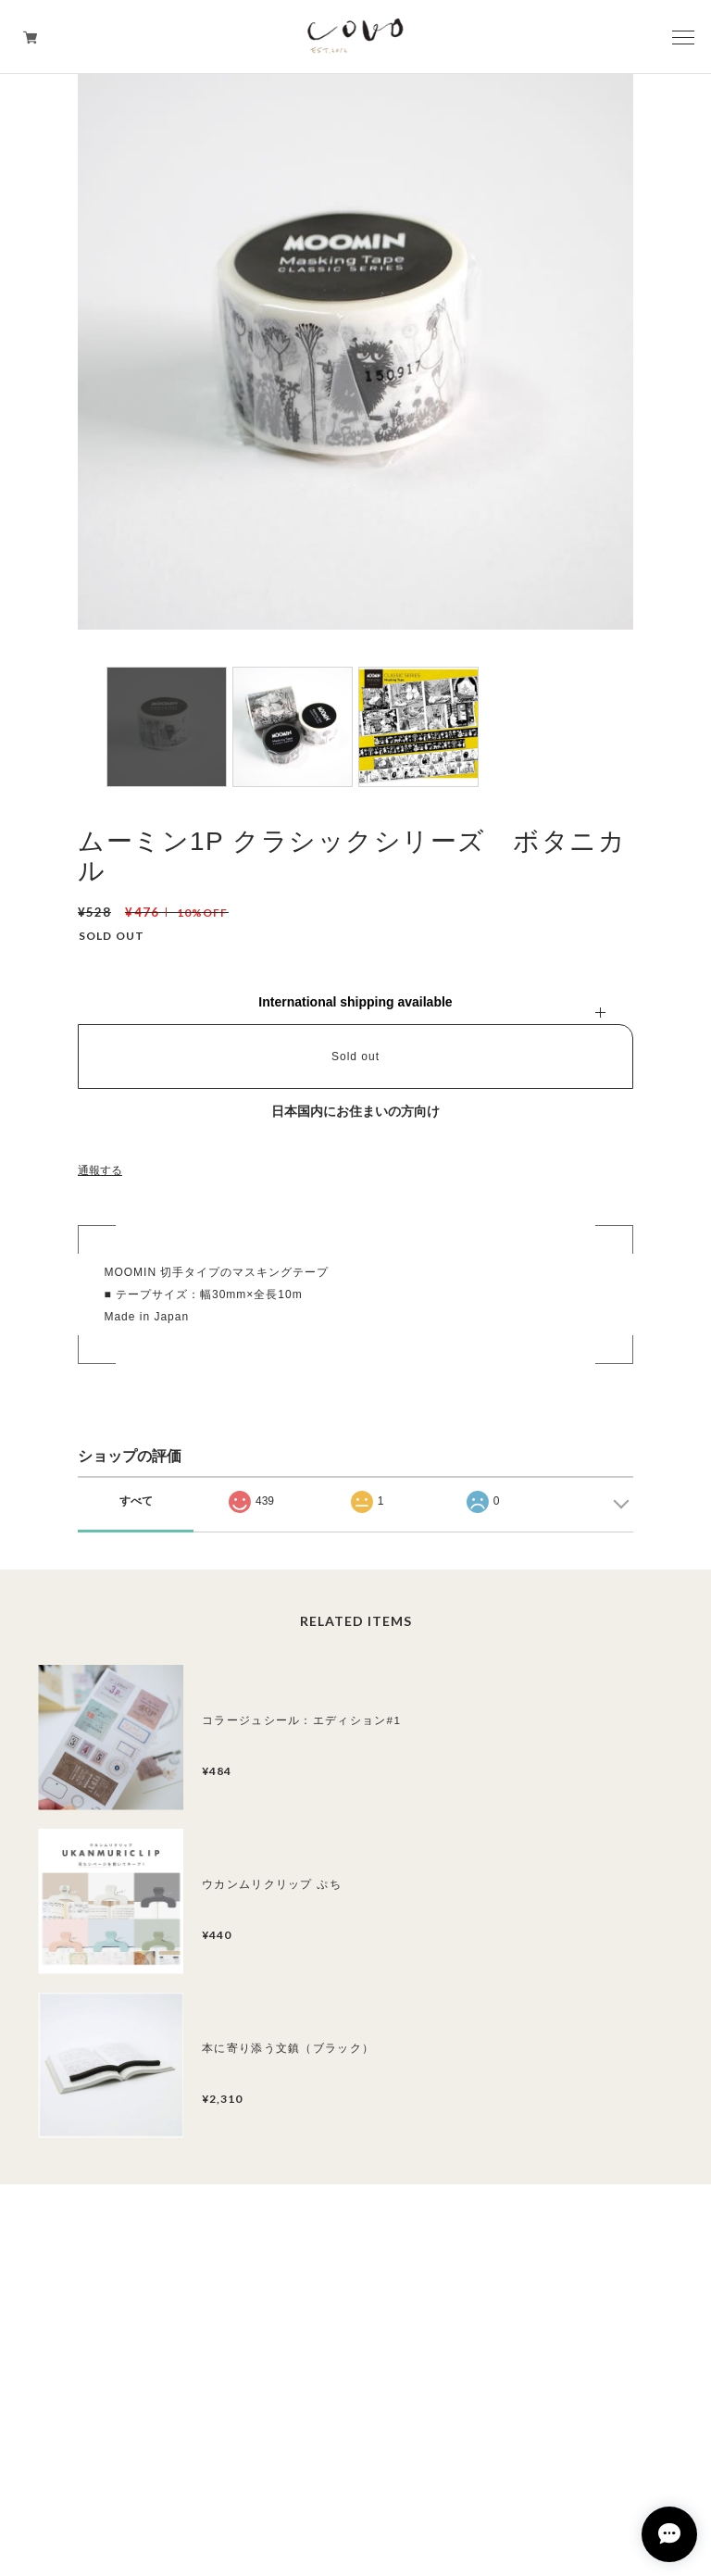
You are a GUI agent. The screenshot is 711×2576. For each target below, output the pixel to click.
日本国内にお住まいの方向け (355, 1111)
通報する (100, 1170)
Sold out (355, 1056)
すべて (136, 1500)
